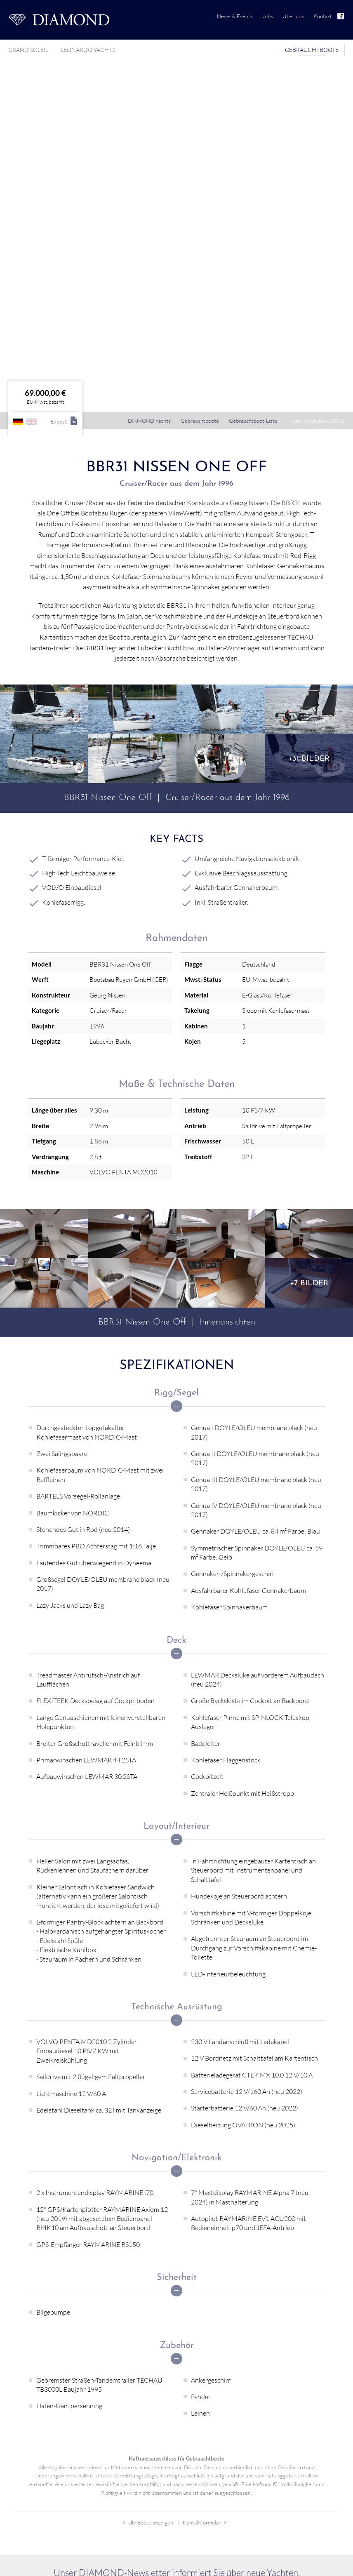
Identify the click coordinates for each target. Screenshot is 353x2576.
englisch (31, 157)
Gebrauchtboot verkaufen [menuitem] (47, 2499)
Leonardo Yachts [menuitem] (88, 49)
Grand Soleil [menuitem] (28, 49)
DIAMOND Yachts (149, 156)
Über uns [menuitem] (293, 16)
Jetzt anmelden (176, 2340)
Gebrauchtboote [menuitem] (312, 49)
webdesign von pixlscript (100, 2564)
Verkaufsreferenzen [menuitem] (39, 2513)
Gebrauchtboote (200, 156)
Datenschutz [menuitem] (232, 2564)
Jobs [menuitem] (267, 16)
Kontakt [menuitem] (322, 16)
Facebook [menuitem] (341, 16)
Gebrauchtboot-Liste (253, 156)
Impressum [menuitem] (265, 2564)
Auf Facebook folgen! (314, 2563)
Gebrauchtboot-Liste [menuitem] (40, 2486)
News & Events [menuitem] (235, 16)
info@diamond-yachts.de (58, 2445)
